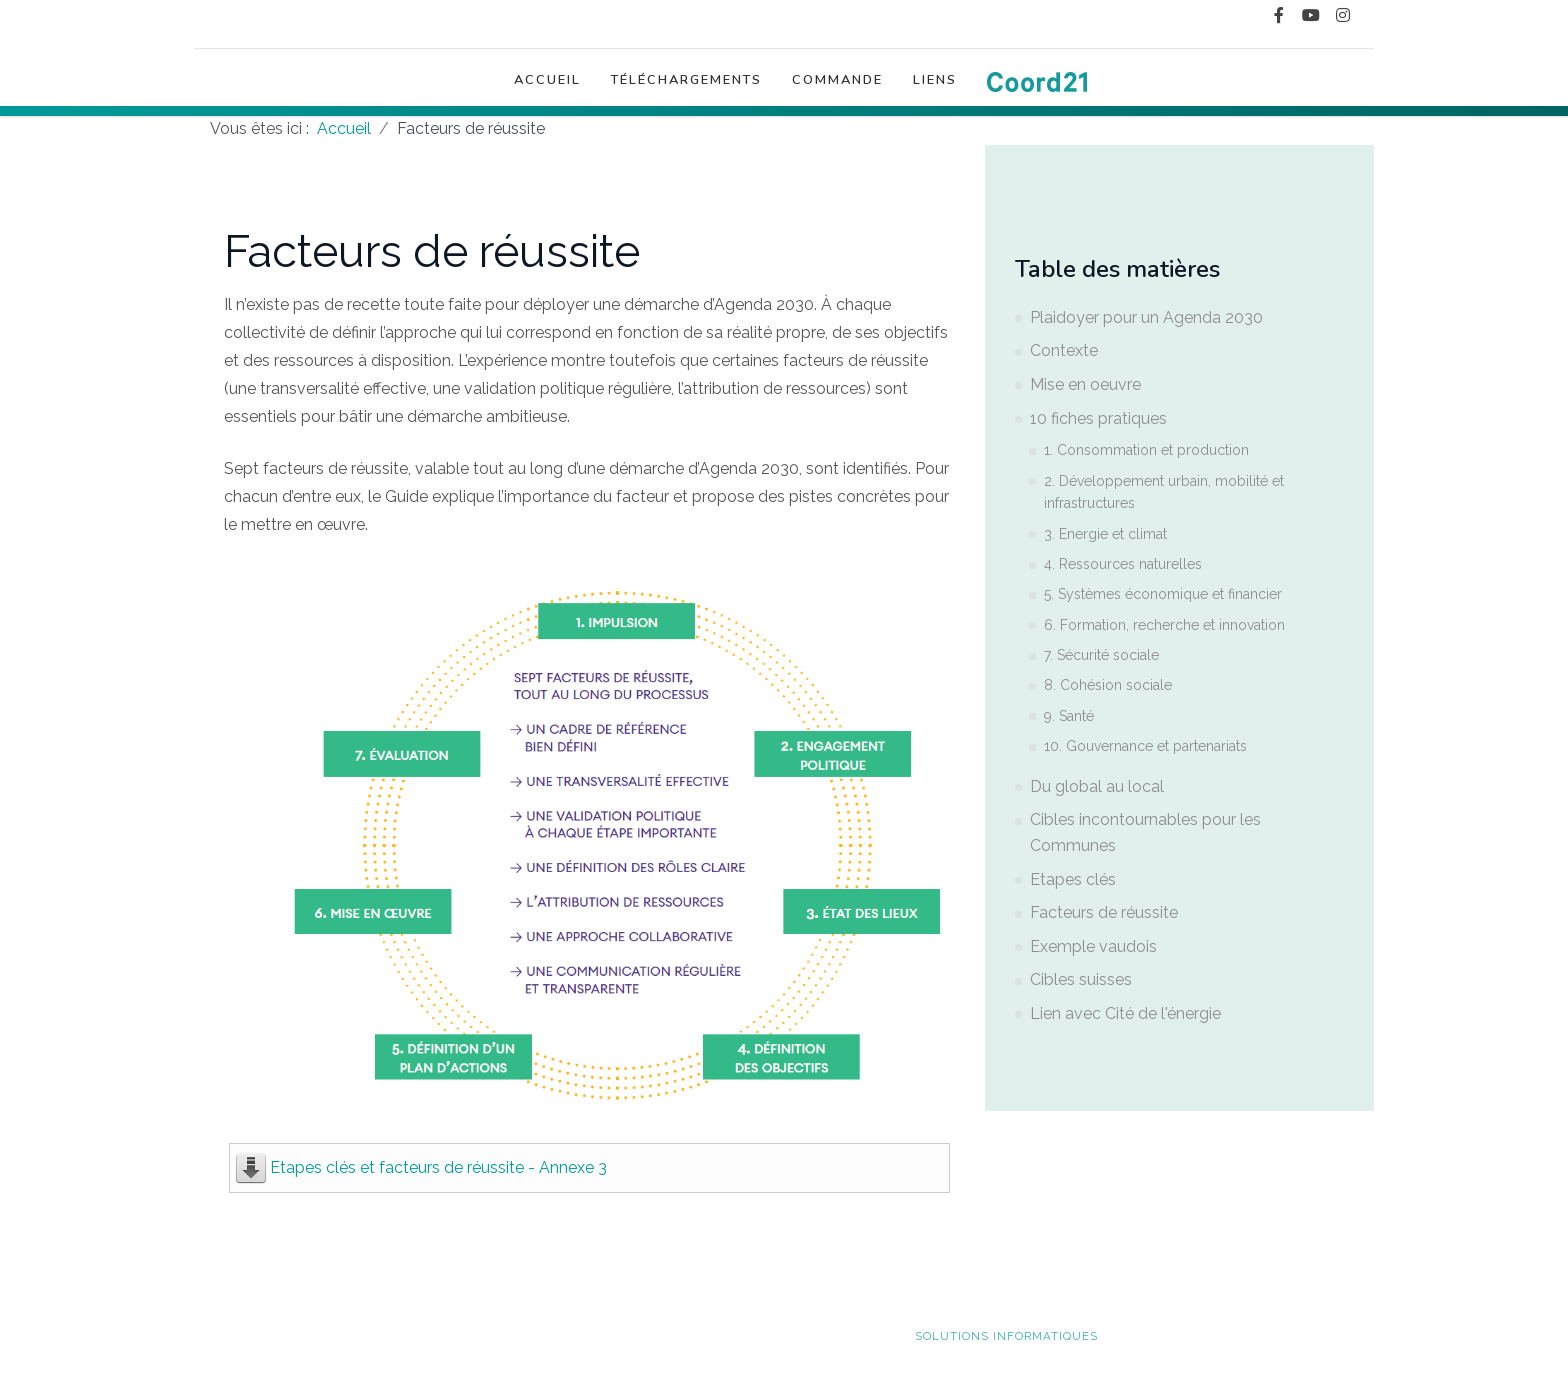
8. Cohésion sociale (1108, 685)
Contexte (1064, 350)
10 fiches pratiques (1098, 418)
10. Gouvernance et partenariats (1145, 746)
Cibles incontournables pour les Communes (1145, 832)
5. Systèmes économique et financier (1163, 594)
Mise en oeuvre (1085, 384)
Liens (935, 87)
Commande (837, 87)
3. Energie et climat (1105, 534)
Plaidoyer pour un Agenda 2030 (1146, 317)
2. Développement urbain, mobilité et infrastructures (1164, 492)
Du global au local (1097, 786)
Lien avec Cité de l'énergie (1125, 1013)
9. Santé (1069, 716)
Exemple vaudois (1093, 946)
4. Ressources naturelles (1123, 564)
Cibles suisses (1081, 979)
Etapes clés (1073, 879)
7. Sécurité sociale (1101, 655)
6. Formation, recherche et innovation (1164, 625)
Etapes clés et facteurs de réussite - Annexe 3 (438, 1167)
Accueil (547, 87)
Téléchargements (686, 87)
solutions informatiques (1006, 1336)
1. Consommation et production (1146, 450)
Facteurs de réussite (1104, 912)
